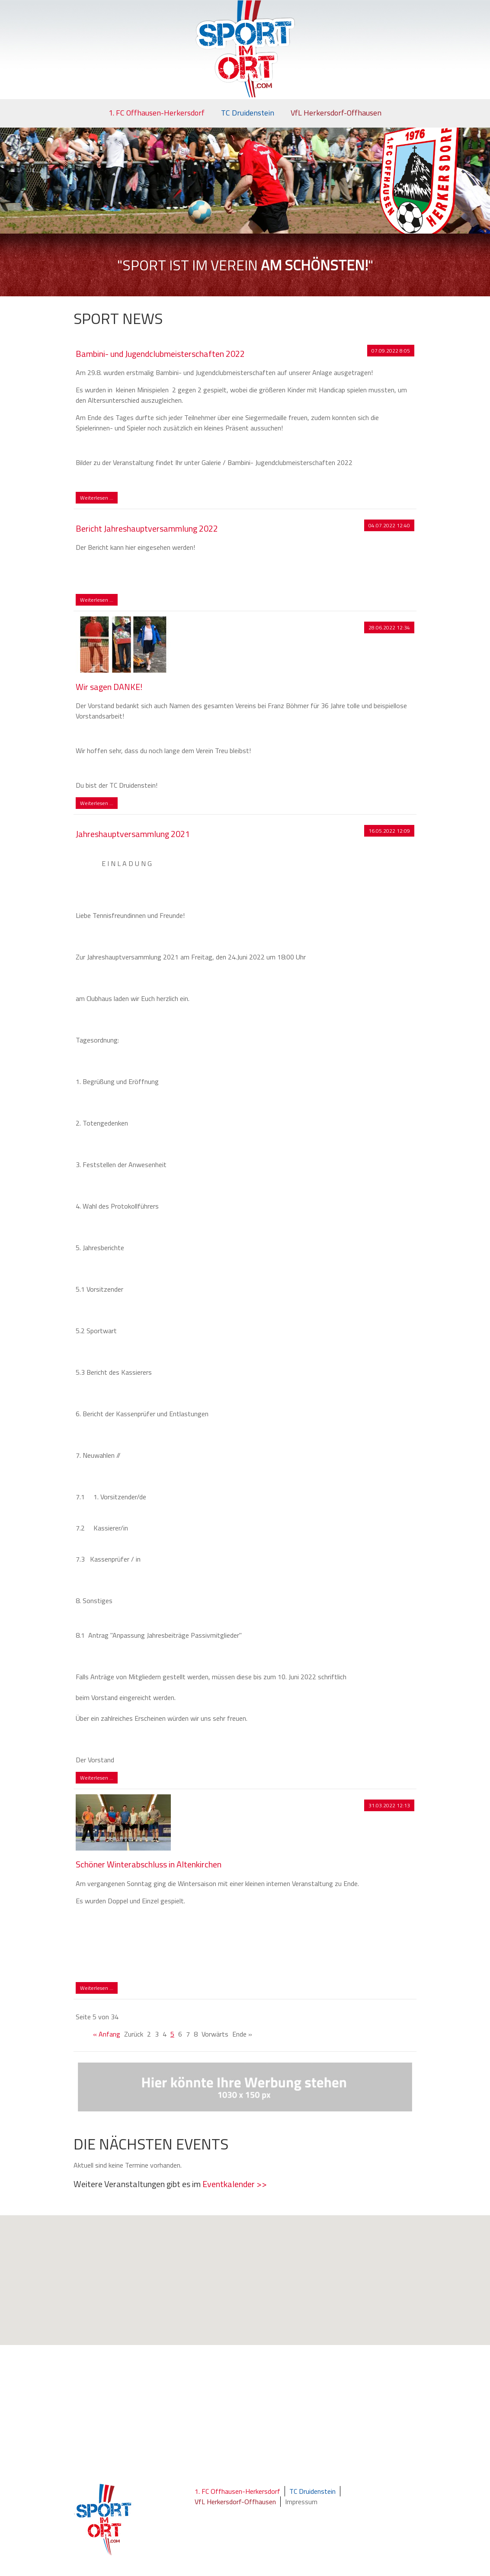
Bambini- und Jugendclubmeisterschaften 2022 (160, 353)
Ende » (242, 2034)
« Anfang (106, 2034)
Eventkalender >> (234, 2184)
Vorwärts (215, 2034)
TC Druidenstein (247, 113)
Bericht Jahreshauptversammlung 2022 (147, 528)
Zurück (133, 2034)
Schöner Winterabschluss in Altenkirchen (148, 1864)
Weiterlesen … (99, 498)
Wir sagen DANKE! (109, 686)
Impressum (301, 2501)
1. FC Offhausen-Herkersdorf (157, 113)
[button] (249, 2288)
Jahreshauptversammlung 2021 (133, 833)
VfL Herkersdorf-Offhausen (336, 113)
